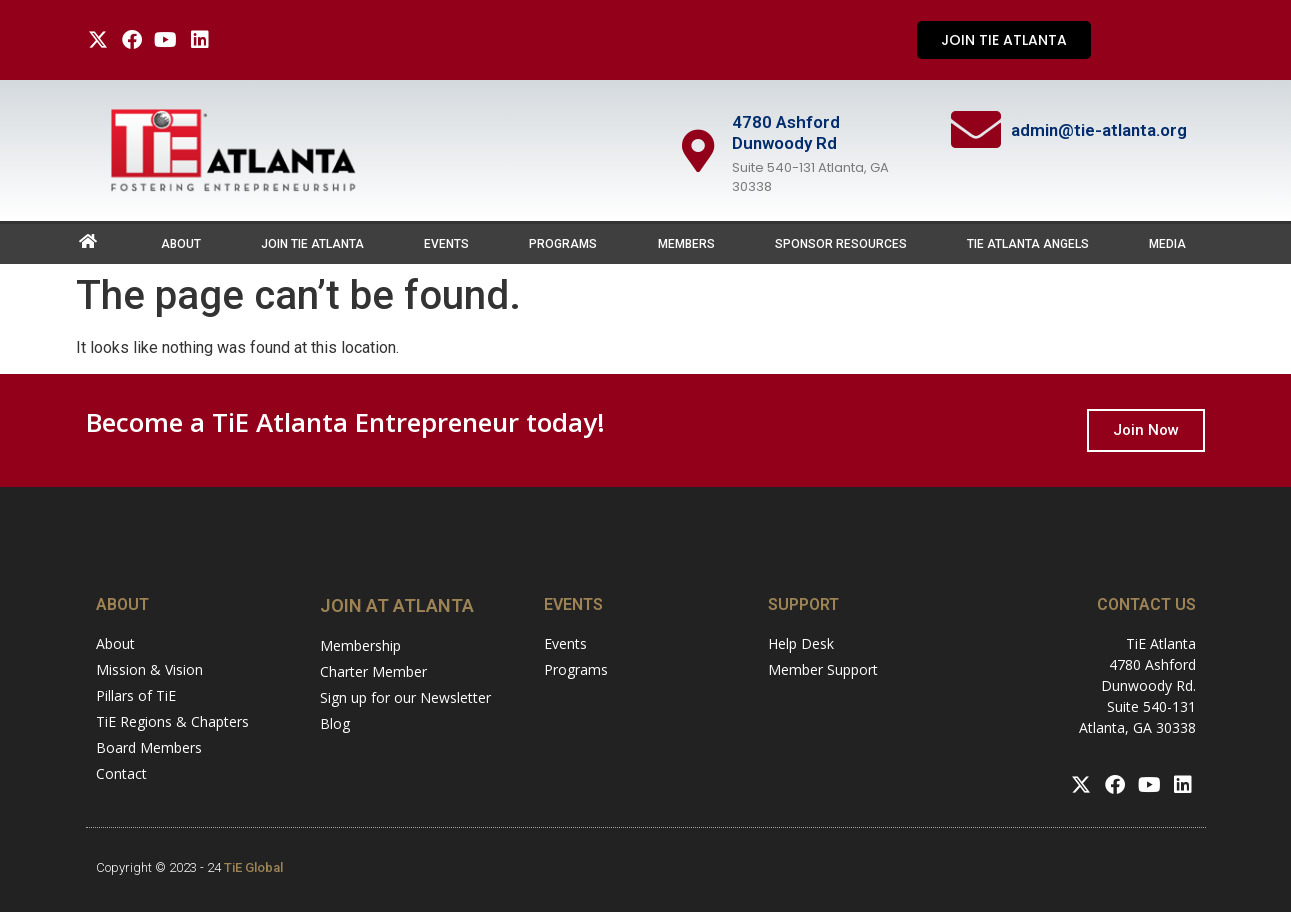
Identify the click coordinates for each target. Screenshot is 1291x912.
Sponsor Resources (841, 244)
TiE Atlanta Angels (1028, 244)
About (181, 244)
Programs (563, 244)
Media (1167, 244)
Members (686, 244)
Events (446, 244)
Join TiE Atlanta (312, 244)
